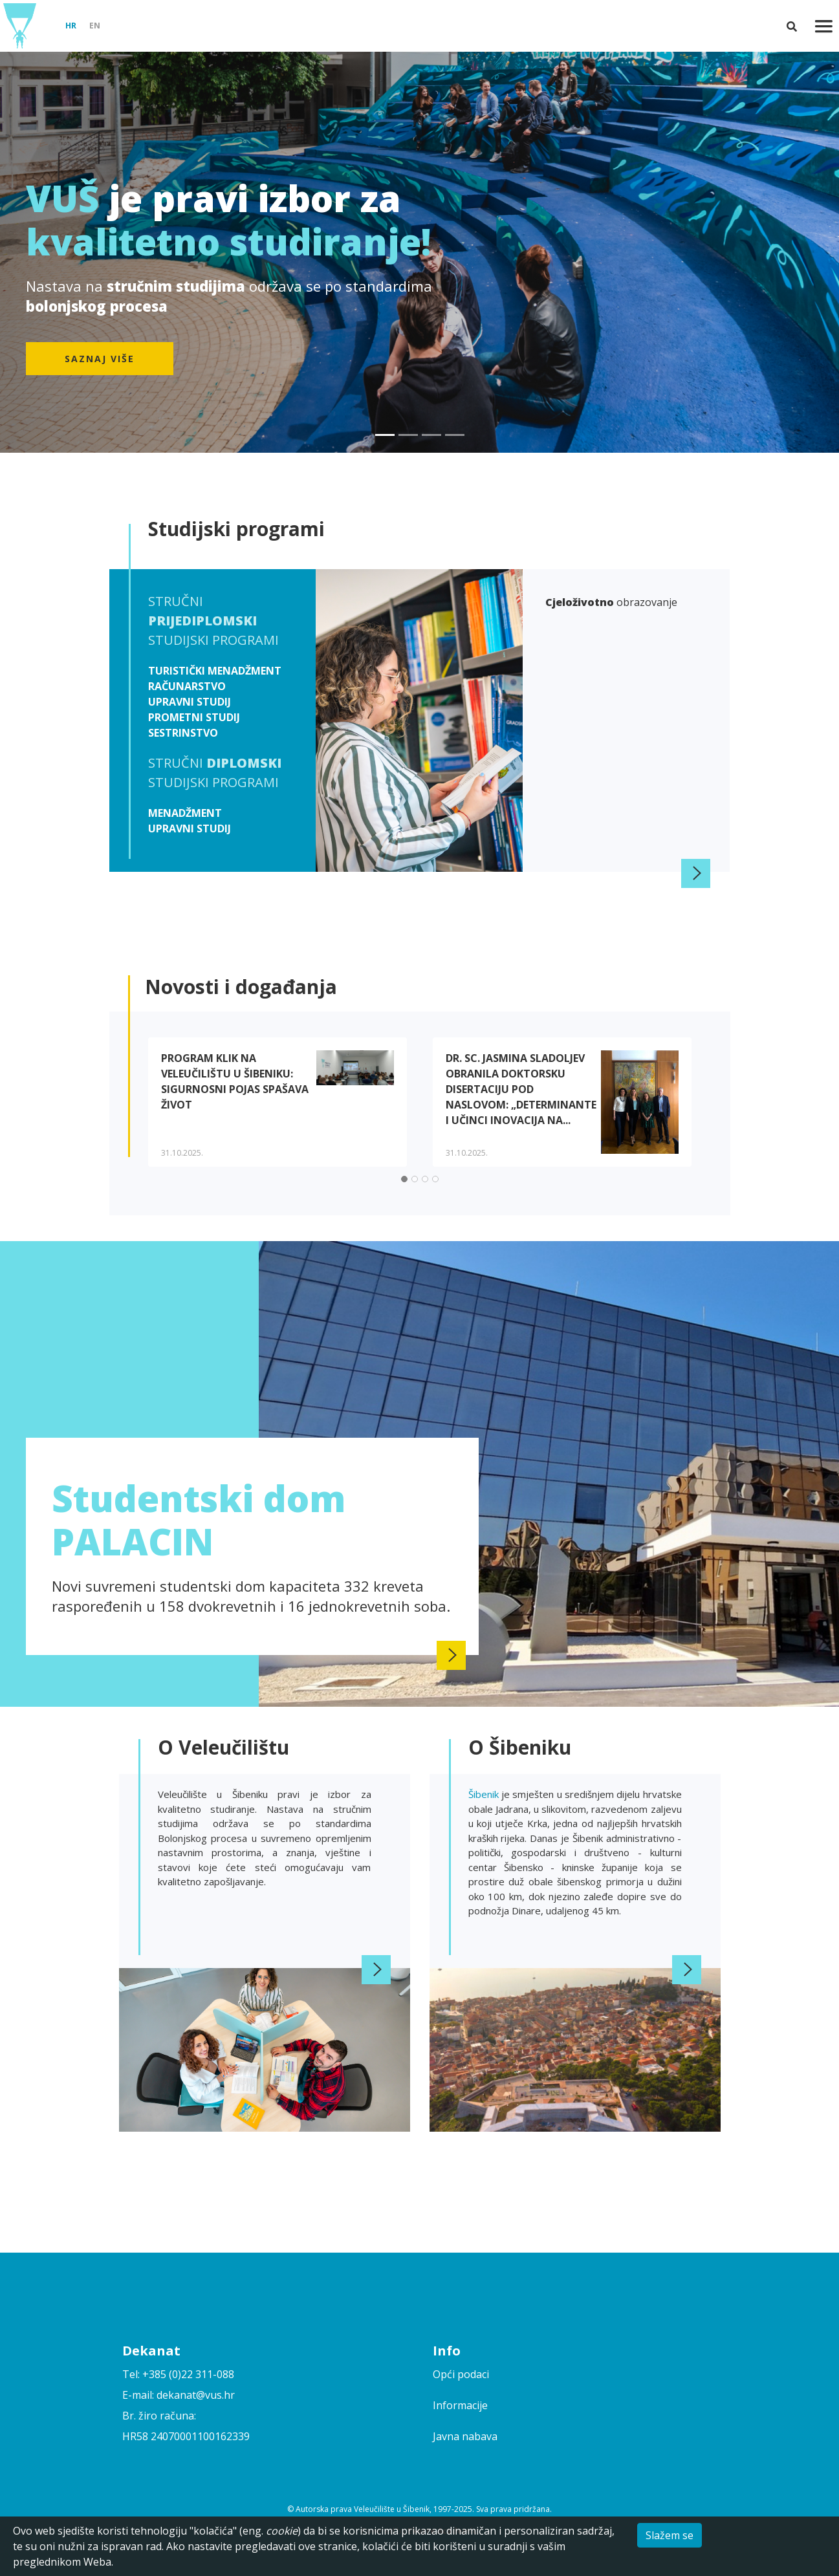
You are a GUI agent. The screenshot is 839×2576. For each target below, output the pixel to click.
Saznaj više (100, 358)
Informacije (460, 2405)
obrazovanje (611, 602)
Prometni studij (194, 717)
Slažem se (669, 2535)
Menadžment (185, 813)
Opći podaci (461, 2374)
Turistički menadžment (214, 671)
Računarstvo (187, 686)
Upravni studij (189, 702)
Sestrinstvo (183, 733)
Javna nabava (465, 2436)
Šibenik (484, 1794)
